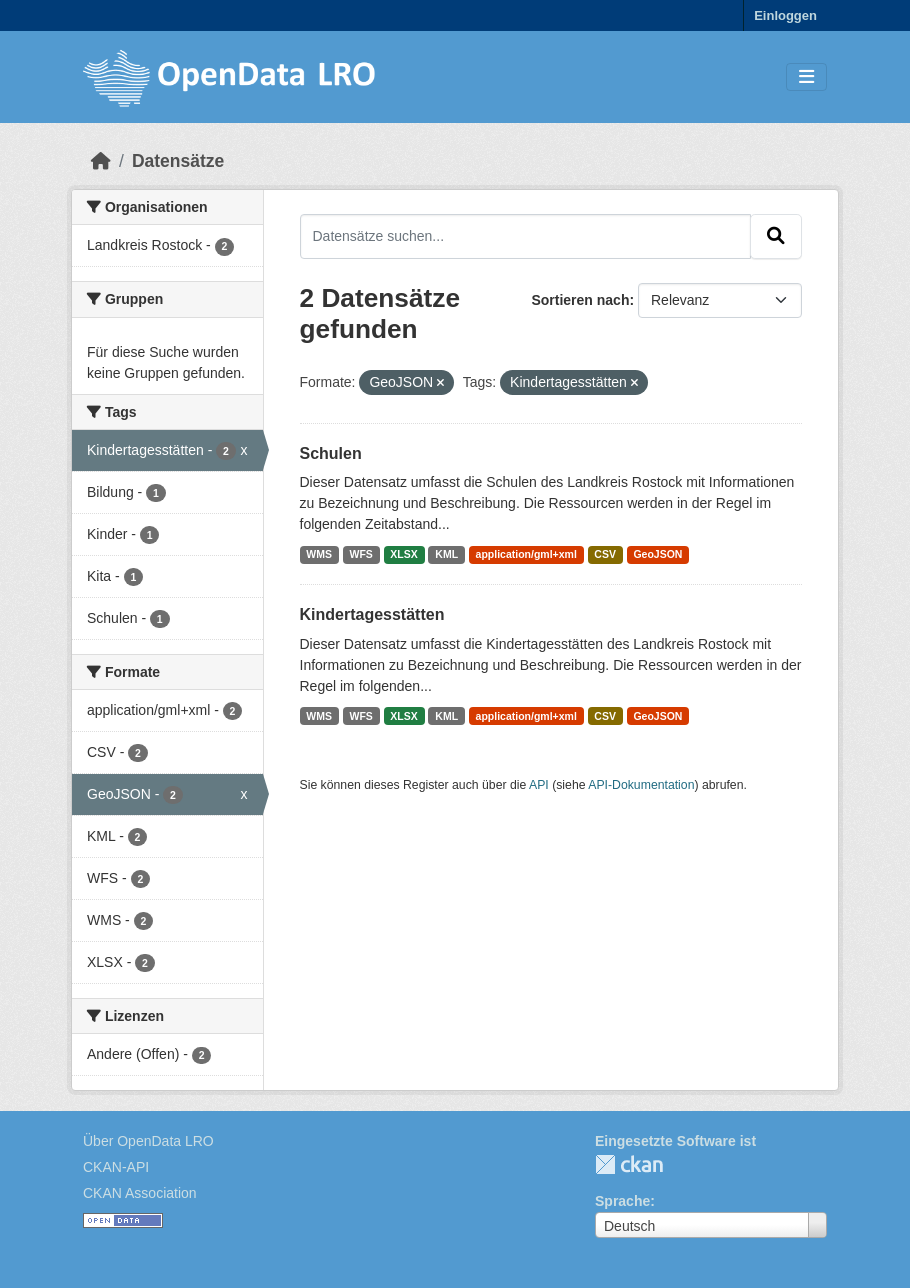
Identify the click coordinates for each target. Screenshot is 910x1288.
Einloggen (785, 15)
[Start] (101, 161)
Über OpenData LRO (148, 1141)
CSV (605, 554)
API (539, 785)
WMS (319, 554)
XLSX (403, 554)
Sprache (622, 1201)
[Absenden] (776, 236)
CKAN (629, 1164)
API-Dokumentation (641, 785)
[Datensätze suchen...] (526, 236)
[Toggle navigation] (806, 77)
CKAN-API (116, 1167)
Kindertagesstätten (372, 614)
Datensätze (178, 161)
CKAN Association (140, 1193)
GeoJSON (657, 554)
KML (446, 554)
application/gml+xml (526, 554)
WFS (361, 554)
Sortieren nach (580, 300)
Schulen (331, 453)
